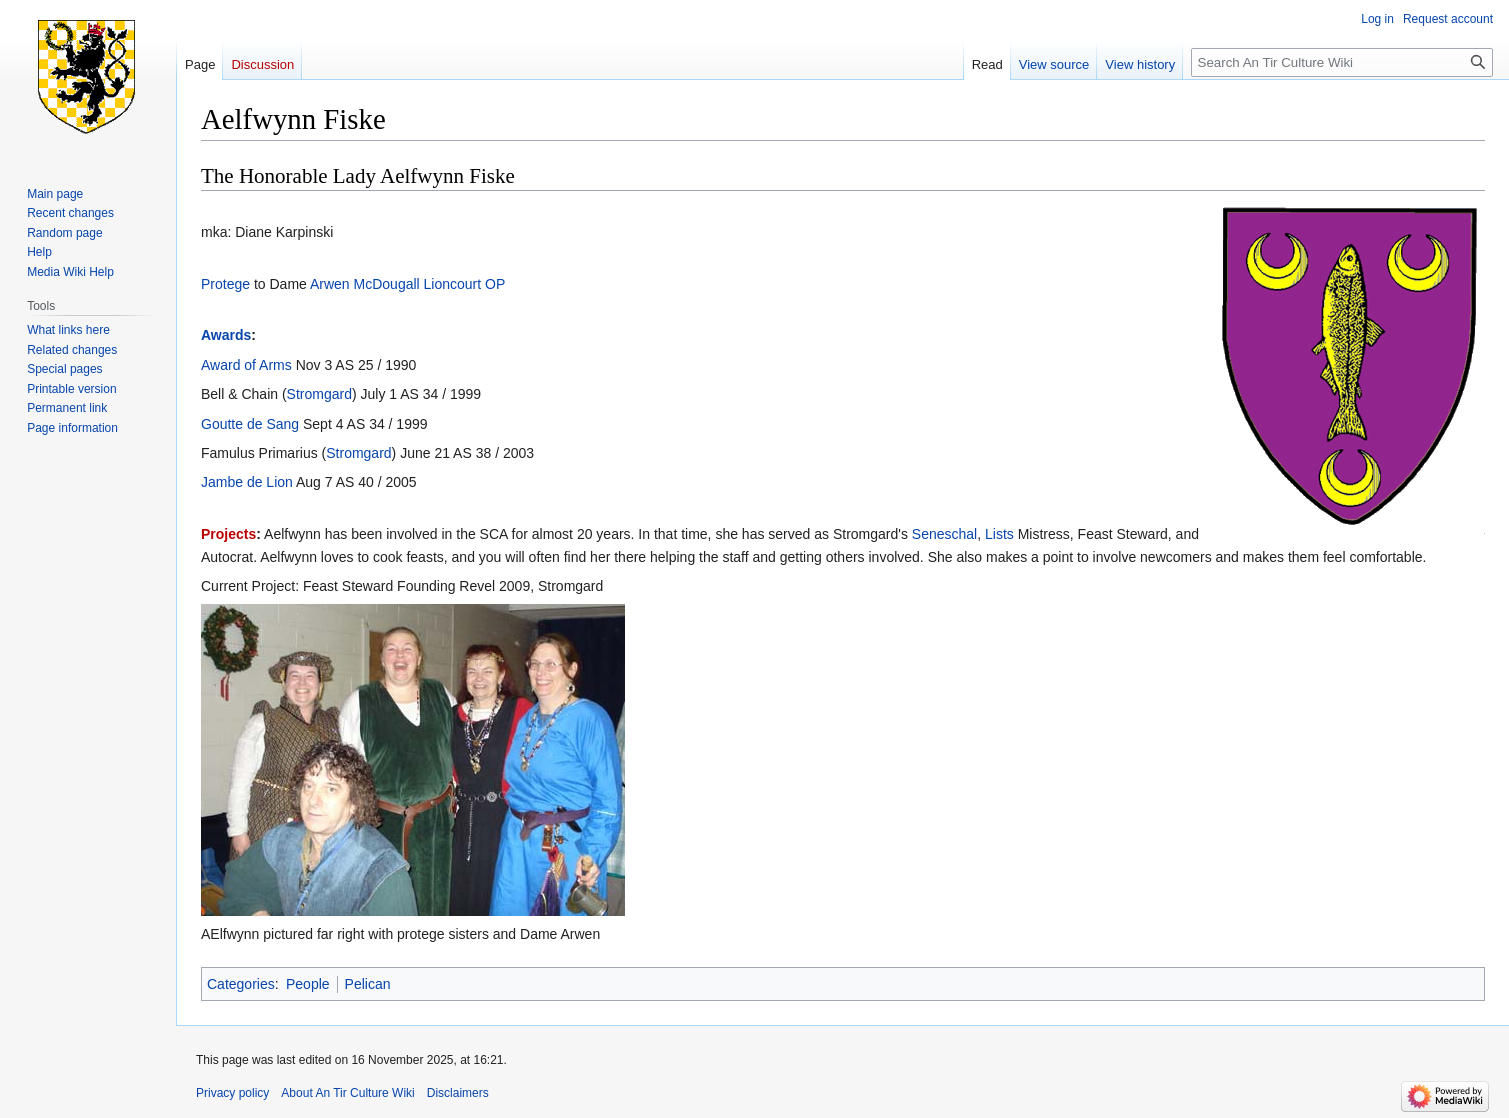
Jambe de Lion (247, 482)
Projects (228, 534)
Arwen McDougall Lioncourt (395, 284)
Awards (226, 335)
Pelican (368, 984)
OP (495, 284)
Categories (241, 984)
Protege (225, 284)
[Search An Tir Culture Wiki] (1342, 62)
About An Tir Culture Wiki (347, 1093)
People (308, 984)
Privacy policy (232, 1093)
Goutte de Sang (250, 424)
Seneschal (944, 534)
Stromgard (319, 394)
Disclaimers (458, 1093)
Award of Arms (246, 365)
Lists (999, 534)
